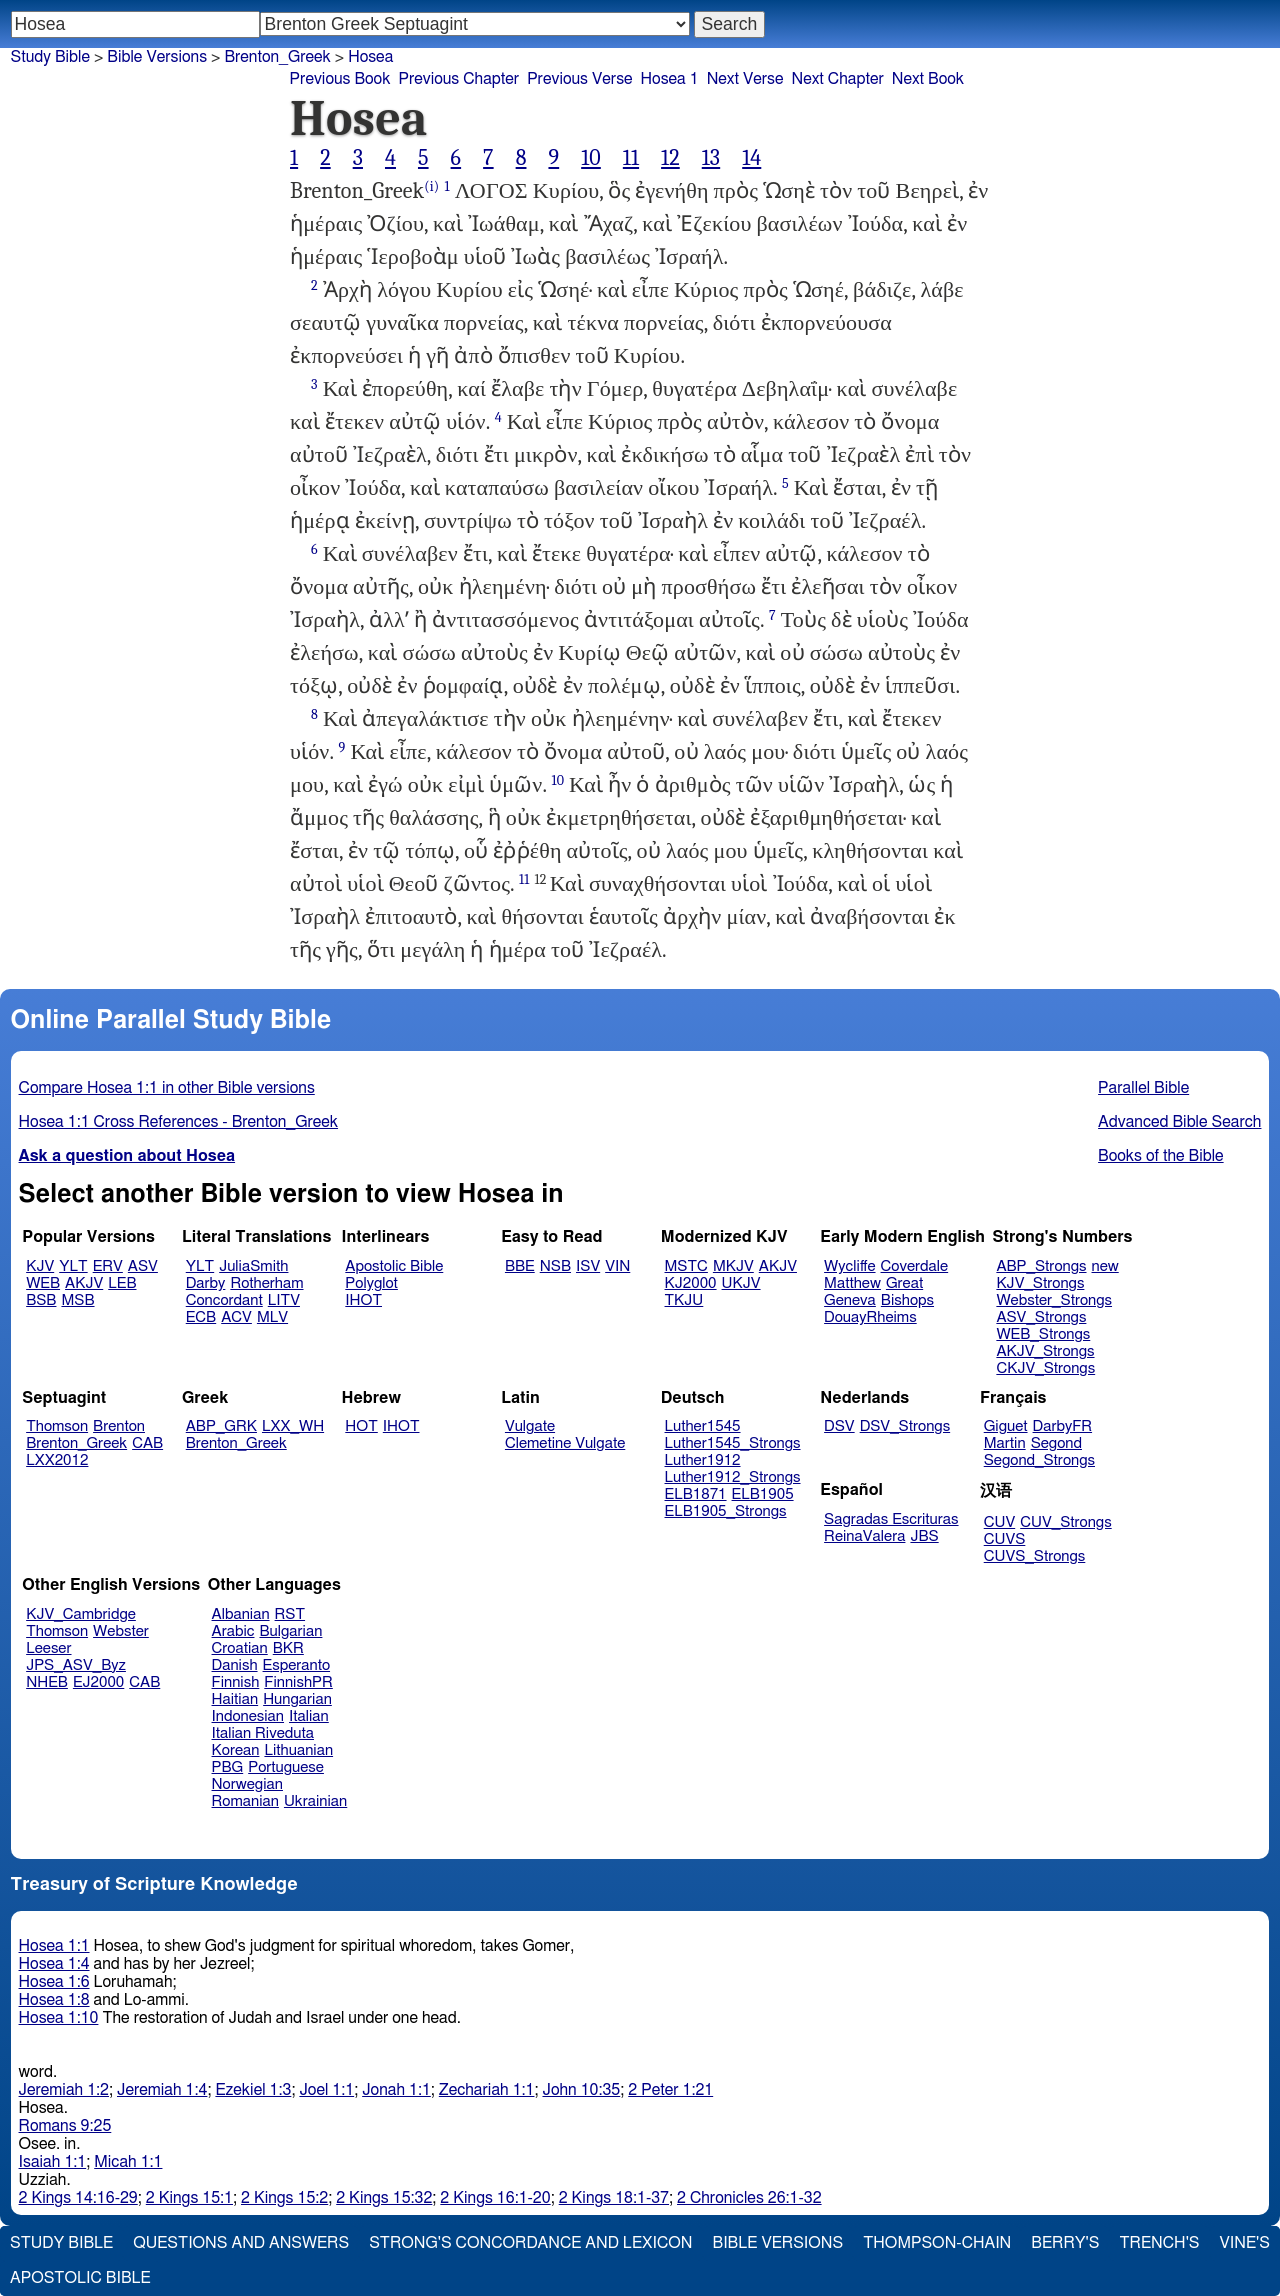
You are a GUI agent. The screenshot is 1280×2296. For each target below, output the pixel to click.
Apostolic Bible (80, 2278)
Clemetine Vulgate (565, 1443)
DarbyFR (1063, 1426)
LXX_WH (293, 1426)
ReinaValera (864, 1536)
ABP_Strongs (1041, 1266)
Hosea (370, 57)
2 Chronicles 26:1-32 (749, 2198)
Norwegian (247, 1784)
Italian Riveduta (263, 1733)
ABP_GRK (221, 1426)
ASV (143, 1266)
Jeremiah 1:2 (64, 2090)
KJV (40, 1266)
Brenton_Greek (277, 57)
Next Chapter (838, 79)
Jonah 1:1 (396, 2090)
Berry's (1065, 2243)
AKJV (84, 1283)
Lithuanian (298, 1750)
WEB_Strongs (1043, 1334)
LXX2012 (57, 1460)
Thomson (57, 1426)
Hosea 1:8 (54, 2000)
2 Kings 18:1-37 (614, 2198)
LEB (122, 1283)
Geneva (850, 1300)
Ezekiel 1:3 (253, 2090)
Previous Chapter (458, 79)
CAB (147, 1443)
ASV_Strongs (1041, 1317)
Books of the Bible (1161, 1156)
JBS (924, 1536)
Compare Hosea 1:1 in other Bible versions (167, 1088)
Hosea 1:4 (54, 1964)
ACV (236, 1317)
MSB (77, 1300)
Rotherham (266, 1283)
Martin (1005, 1443)
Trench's (1159, 2243)
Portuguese (286, 1767)
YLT (73, 1266)
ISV (588, 1266)
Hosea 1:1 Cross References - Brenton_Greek (179, 1122)
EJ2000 (98, 1682)
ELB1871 (696, 1494)
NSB (555, 1266)
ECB (201, 1317)
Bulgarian (290, 1631)
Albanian (241, 1614)
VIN (617, 1266)
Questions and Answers (241, 2243)
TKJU (684, 1300)
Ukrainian (315, 1801)
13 (711, 158)
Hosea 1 (670, 79)
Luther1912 (703, 1460)
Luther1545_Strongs (733, 1443)
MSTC (686, 1266)
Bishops (907, 1300)
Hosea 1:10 (59, 2018)
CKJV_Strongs (1045, 1368)
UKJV (741, 1283)
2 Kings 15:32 (384, 2198)
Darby (206, 1283)
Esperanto (297, 1665)
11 (631, 158)
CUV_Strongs (1065, 1522)
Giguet (1006, 1426)
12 (670, 158)
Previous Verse (579, 79)
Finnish (236, 1682)
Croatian (240, 1648)
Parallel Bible (1143, 1088)
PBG (228, 1767)
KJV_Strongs (1040, 1283)
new (1105, 1266)
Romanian (245, 1801)
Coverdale (915, 1266)
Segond (1056, 1443)
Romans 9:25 (65, 2126)
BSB (41, 1300)
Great (904, 1283)
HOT (361, 1426)
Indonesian (248, 1716)
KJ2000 (691, 1283)
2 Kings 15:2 (284, 2198)
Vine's (1245, 2243)
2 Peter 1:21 (670, 2090)
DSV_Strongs (905, 1426)
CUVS (1005, 1539)
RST (290, 1614)
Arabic (233, 1631)
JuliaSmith (253, 1266)
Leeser (48, 1648)
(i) (431, 186)
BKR (288, 1648)
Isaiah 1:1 (53, 2162)
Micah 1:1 (128, 2162)
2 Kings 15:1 (189, 2198)
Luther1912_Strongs (733, 1477)
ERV (108, 1266)
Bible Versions (157, 57)
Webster (121, 1631)
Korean (236, 1750)
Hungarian (297, 1699)
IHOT (363, 1300)
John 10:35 (581, 2090)
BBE (520, 1266)
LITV (284, 1300)
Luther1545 (703, 1426)
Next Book (928, 79)
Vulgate (530, 1426)
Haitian (235, 1699)
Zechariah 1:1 (487, 2090)
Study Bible (50, 57)
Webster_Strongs (1054, 1300)
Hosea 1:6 (54, 1982)
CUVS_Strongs (1035, 1556)
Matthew (852, 1283)
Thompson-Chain (937, 2243)
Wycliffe (849, 1266)
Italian (309, 1716)
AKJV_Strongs (1045, 1351)
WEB (43, 1283)
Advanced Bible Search (1179, 1122)
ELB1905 (763, 1494)
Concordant (224, 1300)
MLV (272, 1317)
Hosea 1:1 (54, 1946)
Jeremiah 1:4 (162, 2090)
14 (751, 158)
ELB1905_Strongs (726, 1511)
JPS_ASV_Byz (76, 1665)
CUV (1000, 1522)
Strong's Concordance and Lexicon (530, 2243)
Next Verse (745, 79)
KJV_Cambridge (81, 1614)
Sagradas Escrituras (891, 1519)
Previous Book (340, 79)
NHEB (47, 1682)
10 (591, 158)
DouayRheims (870, 1317)
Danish (235, 1665)
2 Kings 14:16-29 (78, 2198)
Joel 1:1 (326, 2090)
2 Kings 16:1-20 (495, 2198)
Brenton (119, 1426)
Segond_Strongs (1039, 1460)
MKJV (733, 1266)
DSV (839, 1426)
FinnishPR (298, 1682)
